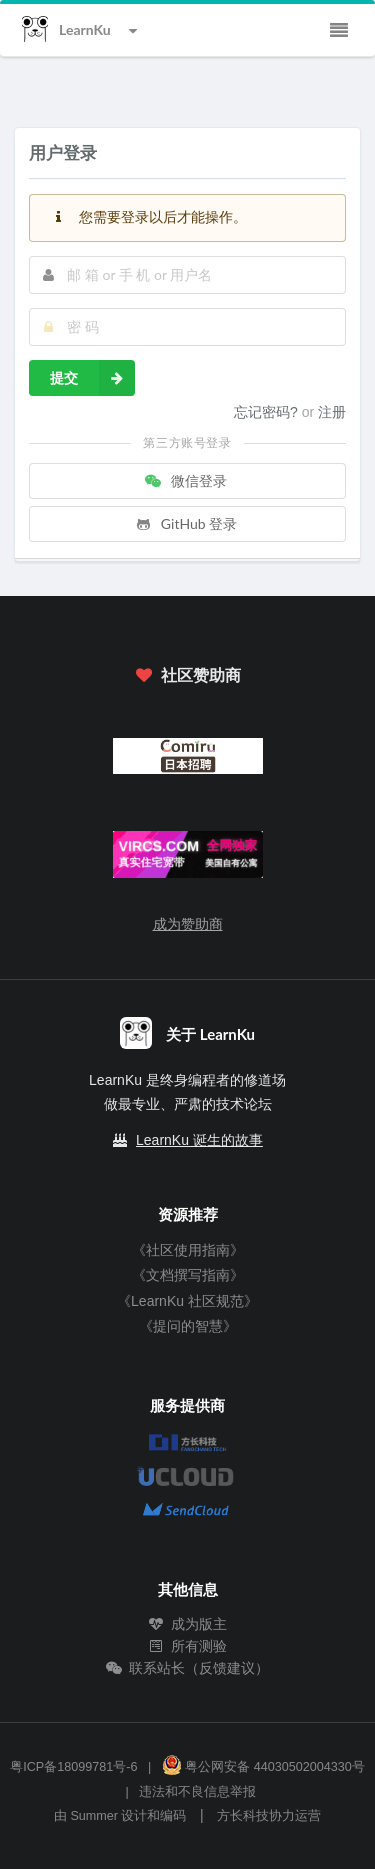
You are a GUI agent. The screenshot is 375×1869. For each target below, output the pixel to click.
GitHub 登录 (186, 523)
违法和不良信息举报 (197, 1792)
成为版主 (188, 1624)
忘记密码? (268, 412)
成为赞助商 (188, 924)
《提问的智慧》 (188, 1326)
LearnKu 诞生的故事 (199, 1140)
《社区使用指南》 (188, 1250)
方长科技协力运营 (269, 1816)
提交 (92, 378)
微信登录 (186, 480)
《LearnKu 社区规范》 (187, 1301)
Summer (94, 1816)
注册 (332, 412)
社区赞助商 (187, 674)
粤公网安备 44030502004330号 (263, 1767)
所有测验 (188, 1646)
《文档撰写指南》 (188, 1275)
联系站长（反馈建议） (188, 1668)
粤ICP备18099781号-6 (73, 1767)
